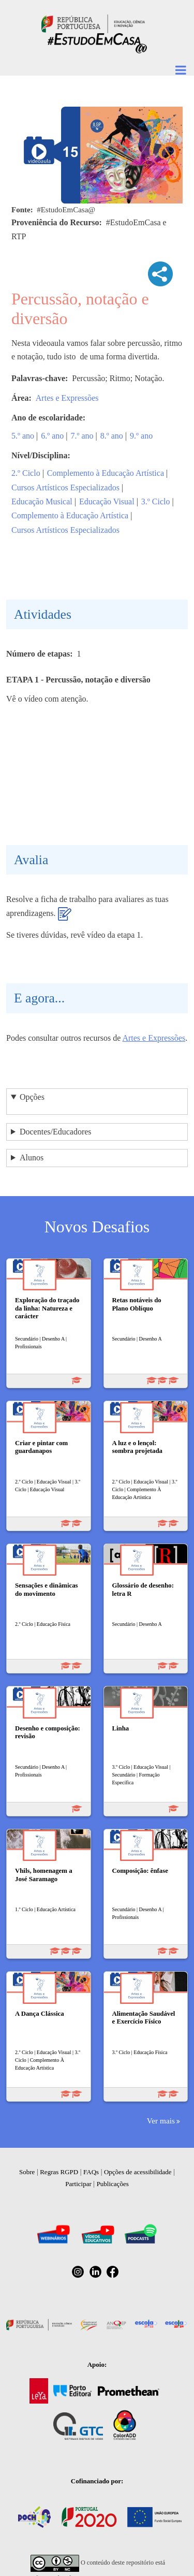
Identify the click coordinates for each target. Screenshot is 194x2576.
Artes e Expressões (67, 398)
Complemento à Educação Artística (105, 473)
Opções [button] (32, 1097)
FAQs (91, 2172)
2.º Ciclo (25, 473)
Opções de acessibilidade (138, 2172)
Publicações (113, 2184)
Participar (78, 2184)
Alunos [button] (31, 1157)
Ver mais (161, 2120)
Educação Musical (41, 501)
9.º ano (141, 435)
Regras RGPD (59, 2172)
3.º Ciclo (155, 501)
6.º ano (52, 435)
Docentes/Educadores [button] (56, 1131)
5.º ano (22, 435)
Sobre (27, 2172)
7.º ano (82, 435)
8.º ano (111, 435)
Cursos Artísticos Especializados (65, 487)
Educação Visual (107, 501)
